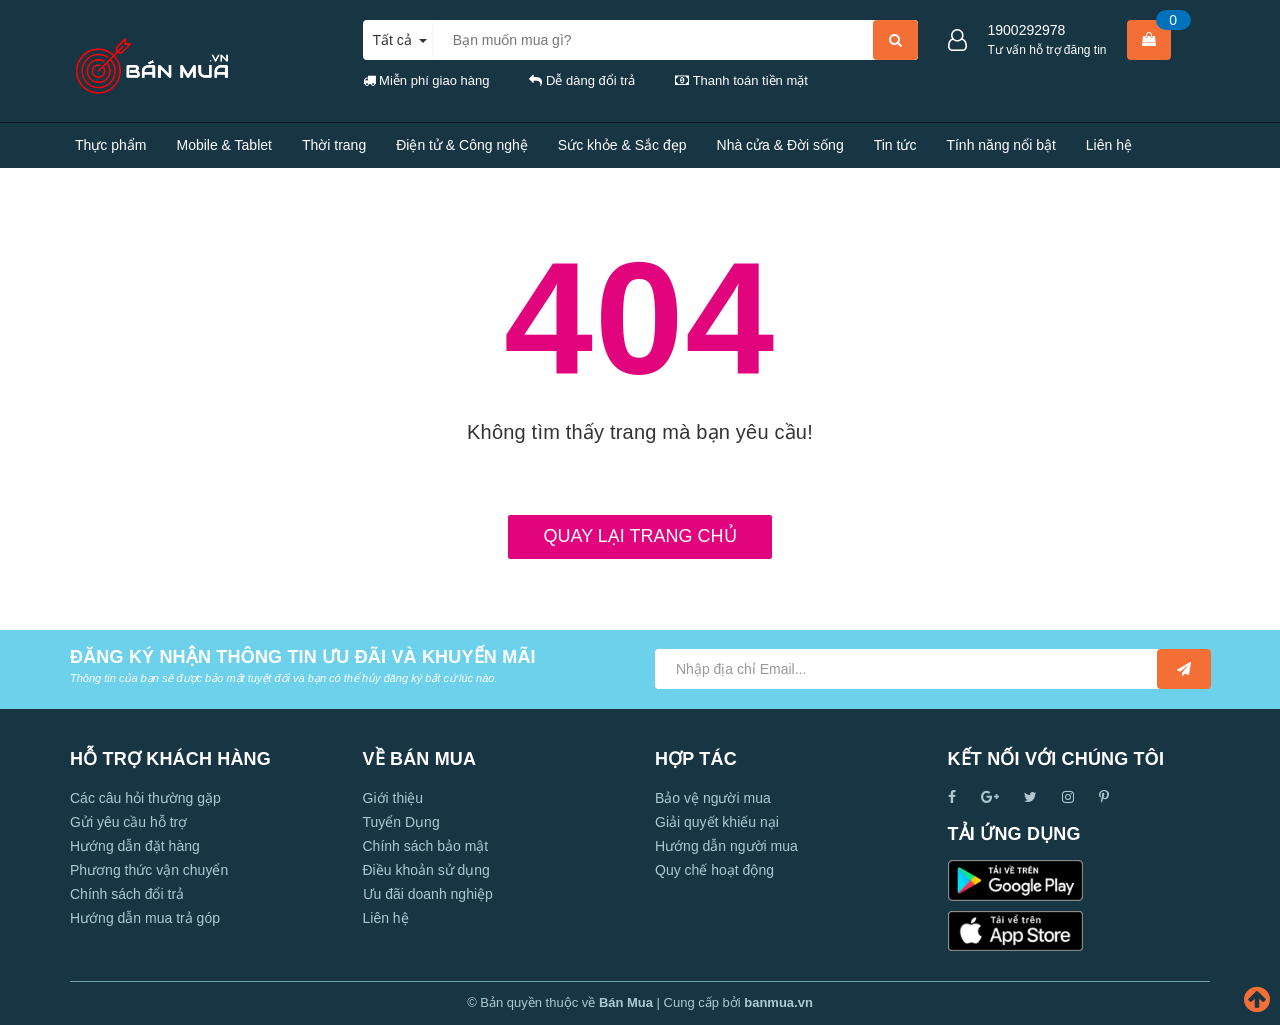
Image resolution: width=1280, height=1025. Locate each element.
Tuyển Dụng (401, 822)
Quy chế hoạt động (714, 870)
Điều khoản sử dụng (426, 870)
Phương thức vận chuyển (149, 870)
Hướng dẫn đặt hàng (135, 846)
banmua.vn (778, 1002)
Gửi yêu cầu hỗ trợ (128, 822)
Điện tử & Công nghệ (462, 145)
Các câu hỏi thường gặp (145, 798)
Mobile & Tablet (223, 145)
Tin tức (895, 145)
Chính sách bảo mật (426, 846)
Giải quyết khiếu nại (717, 822)
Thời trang (334, 145)
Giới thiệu (393, 798)
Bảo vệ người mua (713, 798)
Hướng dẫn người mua (726, 846)
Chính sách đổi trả (127, 894)
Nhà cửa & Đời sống (780, 145)
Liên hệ (1109, 145)
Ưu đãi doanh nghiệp (428, 894)
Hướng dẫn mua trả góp (145, 918)
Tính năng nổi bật (1000, 145)
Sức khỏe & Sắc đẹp (622, 145)
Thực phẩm (110, 145)
